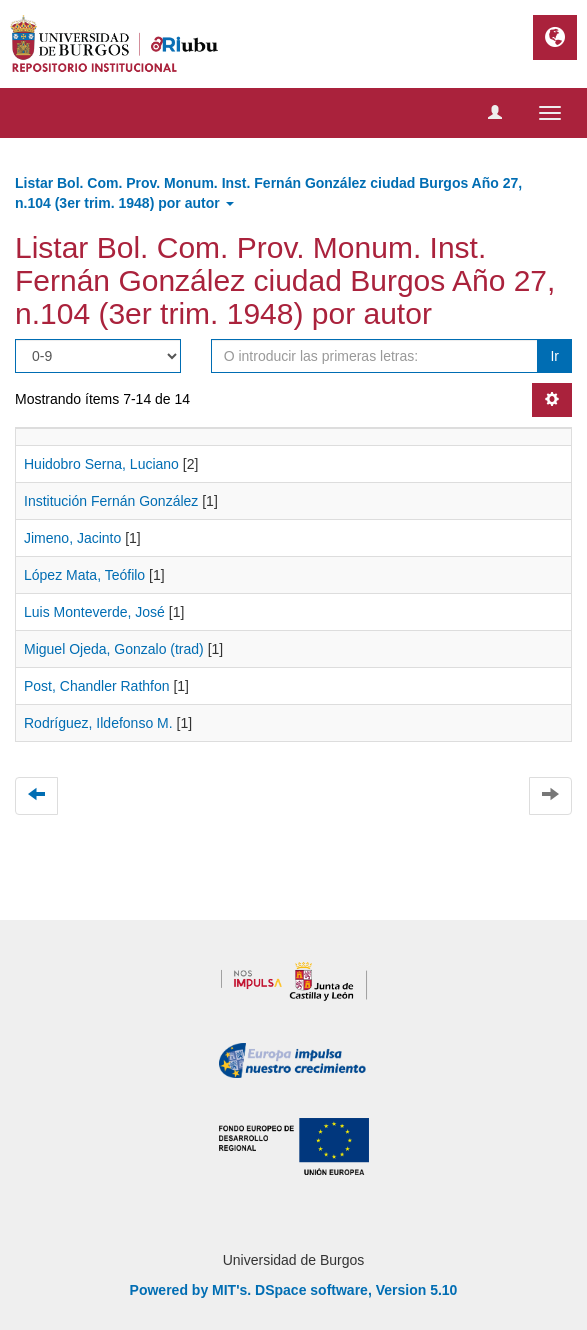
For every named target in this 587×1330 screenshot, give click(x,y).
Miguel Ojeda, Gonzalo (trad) (114, 649)
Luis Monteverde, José (94, 612)
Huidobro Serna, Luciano (101, 464)
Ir (554, 356)
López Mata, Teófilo (84, 575)
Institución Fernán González (111, 501)
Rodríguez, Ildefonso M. (98, 723)
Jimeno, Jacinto (72, 538)
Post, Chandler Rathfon (97, 686)
